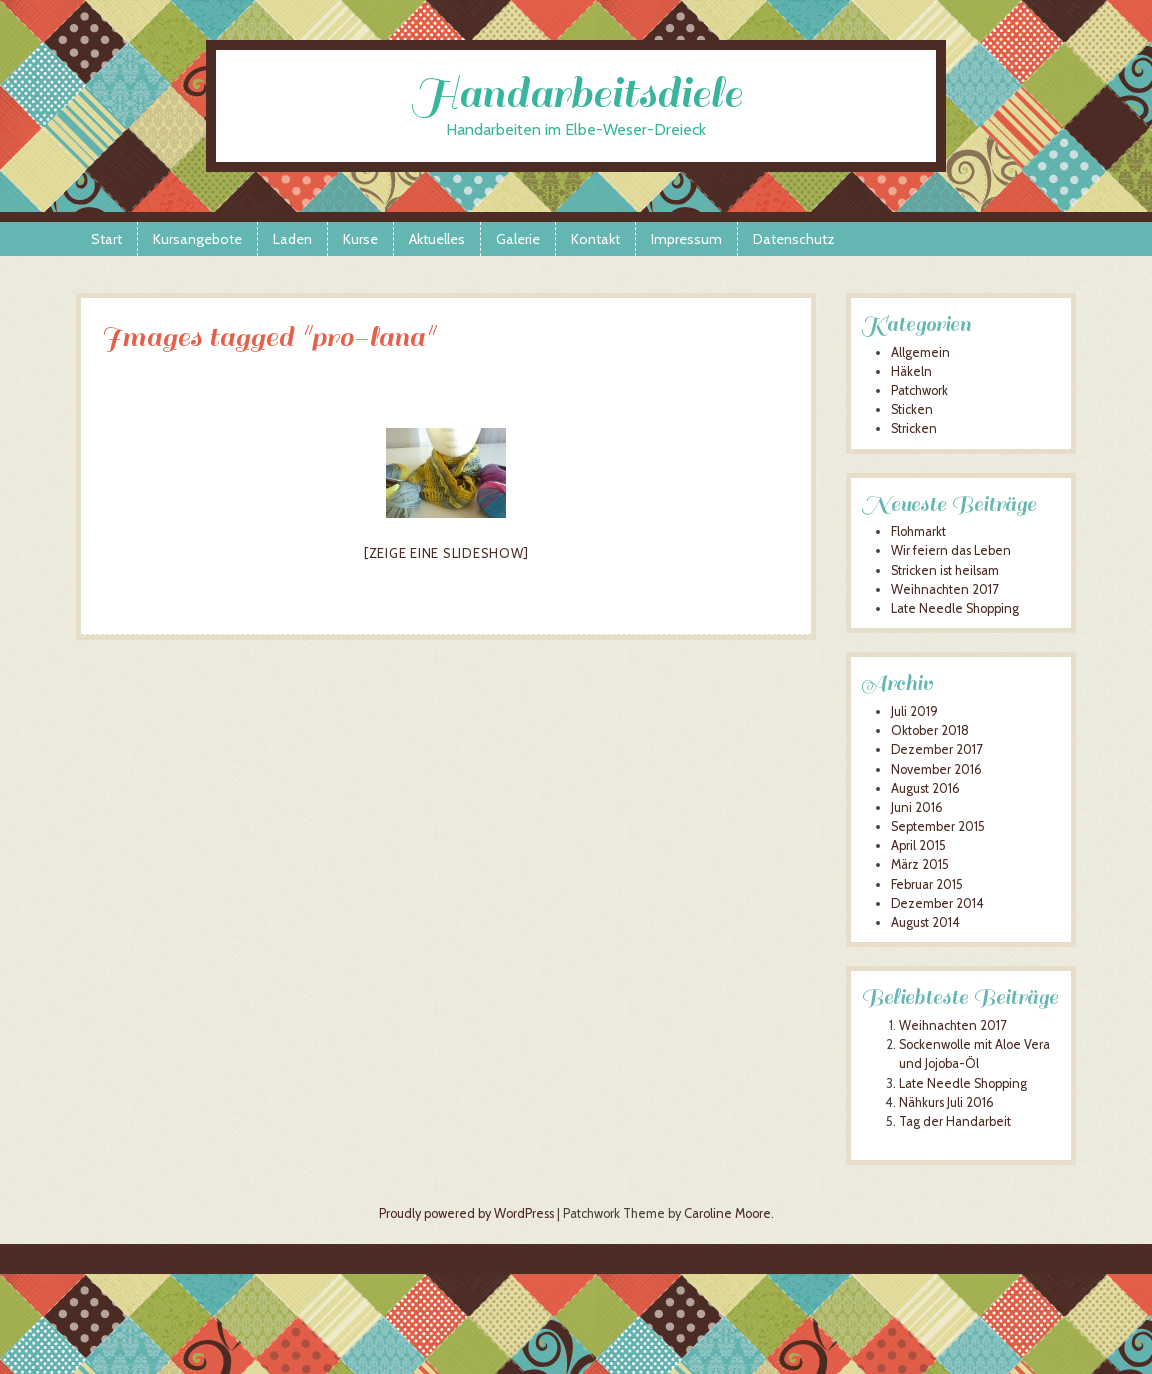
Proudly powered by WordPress (466, 1213)
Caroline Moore (727, 1213)
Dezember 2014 (937, 903)
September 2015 (938, 826)
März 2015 (920, 864)
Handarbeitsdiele (576, 93)
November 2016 (936, 769)
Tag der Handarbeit (955, 1121)
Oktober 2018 (930, 730)
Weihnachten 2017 (944, 589)
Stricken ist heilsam (945, 570)
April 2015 (918, 845)
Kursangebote (197, 239)
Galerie (518, 239)
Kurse (360, 239)
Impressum (686, 239)
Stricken (914, 428)
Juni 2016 (917, 807)
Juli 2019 (914, 711)
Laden (292, 239)
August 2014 (925, 922)
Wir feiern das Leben (951, 550)
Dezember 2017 (936, 749)
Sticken (912, 409)
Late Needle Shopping (955, 608)
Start (106, 239)
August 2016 (925, 788)
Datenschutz (794, 239)
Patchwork (919, 390)
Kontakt (595, 239)
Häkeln (911, 371)
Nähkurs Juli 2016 (946, 1102)
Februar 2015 (927, 884)
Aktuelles (437, 239)
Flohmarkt (918, 531)
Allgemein (920, 352)
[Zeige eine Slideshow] (446, 553)
